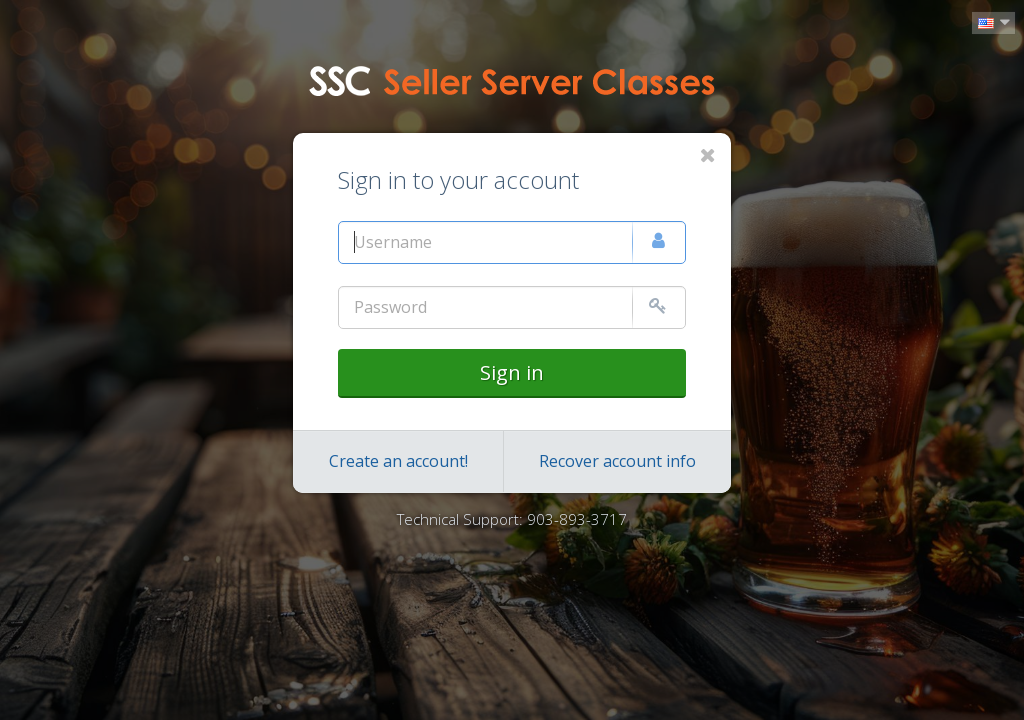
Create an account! (398, 461)
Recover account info (617, 461)
